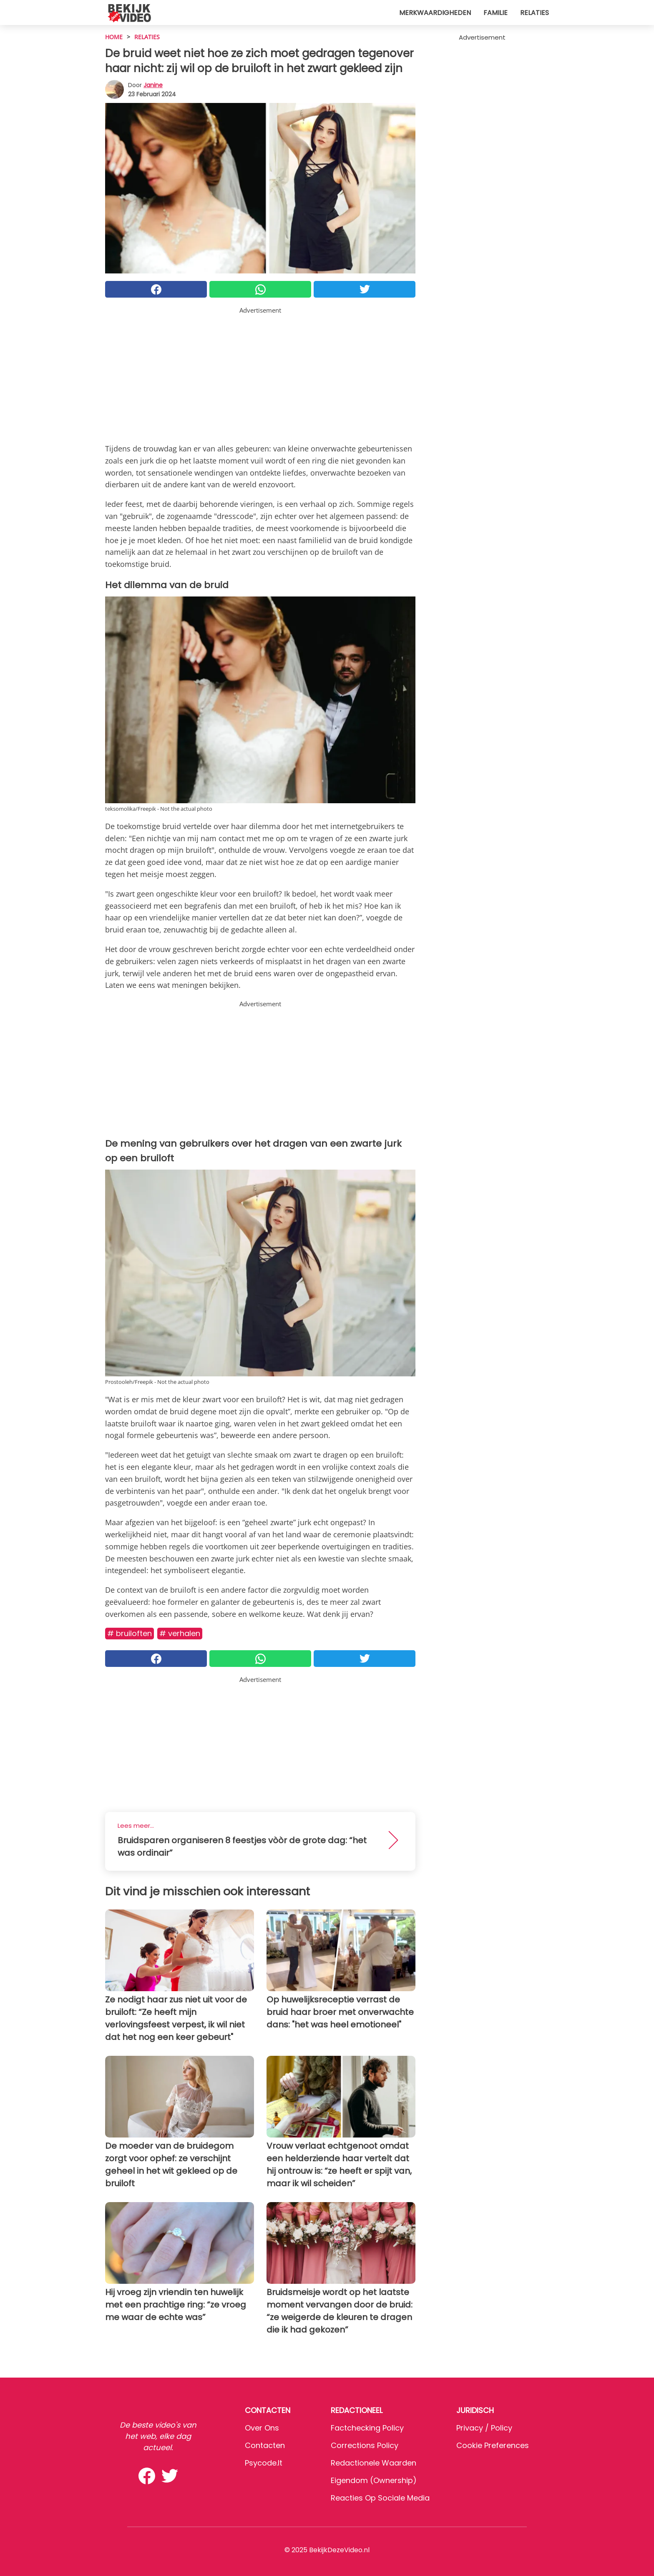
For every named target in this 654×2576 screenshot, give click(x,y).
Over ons (262, 2428)
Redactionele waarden (373, 2463)
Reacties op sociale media (380, 2498)
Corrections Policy (364, 2445)
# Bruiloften (129, 1633)
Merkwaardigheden (435, 13)
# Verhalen (179, 1633)
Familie (495, 13)
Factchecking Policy (367, 2428)
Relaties (534, 13)
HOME (114, 37)
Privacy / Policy (484, 2428)
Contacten (265, 2445)
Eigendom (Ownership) (374, 2480)
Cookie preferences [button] (492, 2445)
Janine (153, 85)
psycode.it (263, 2463)
